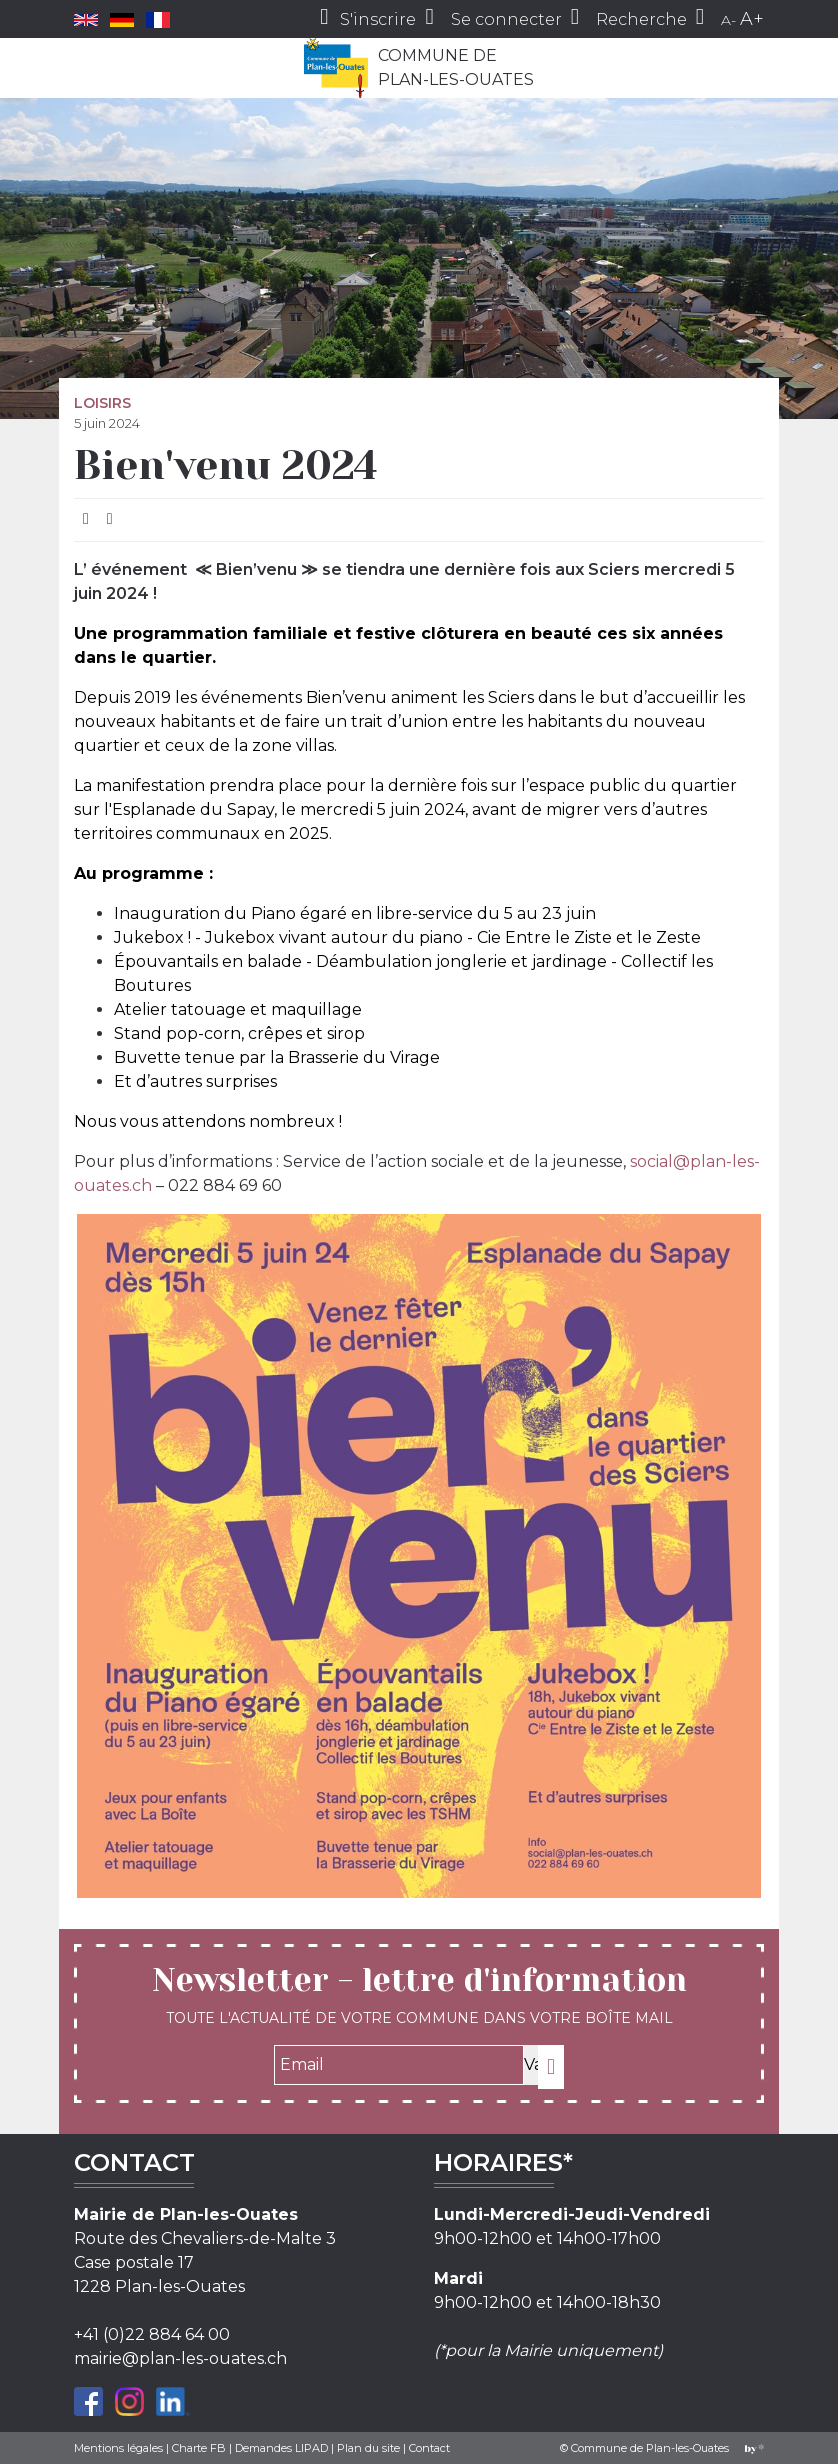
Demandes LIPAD (281, 2448)
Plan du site (368, 2448)
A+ (752, 19)
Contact (429, 2448)
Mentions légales (118, 2448)
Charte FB (199, 2448)
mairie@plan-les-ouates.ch (180, 2358)
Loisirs (102, 403)
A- (728, 20)
